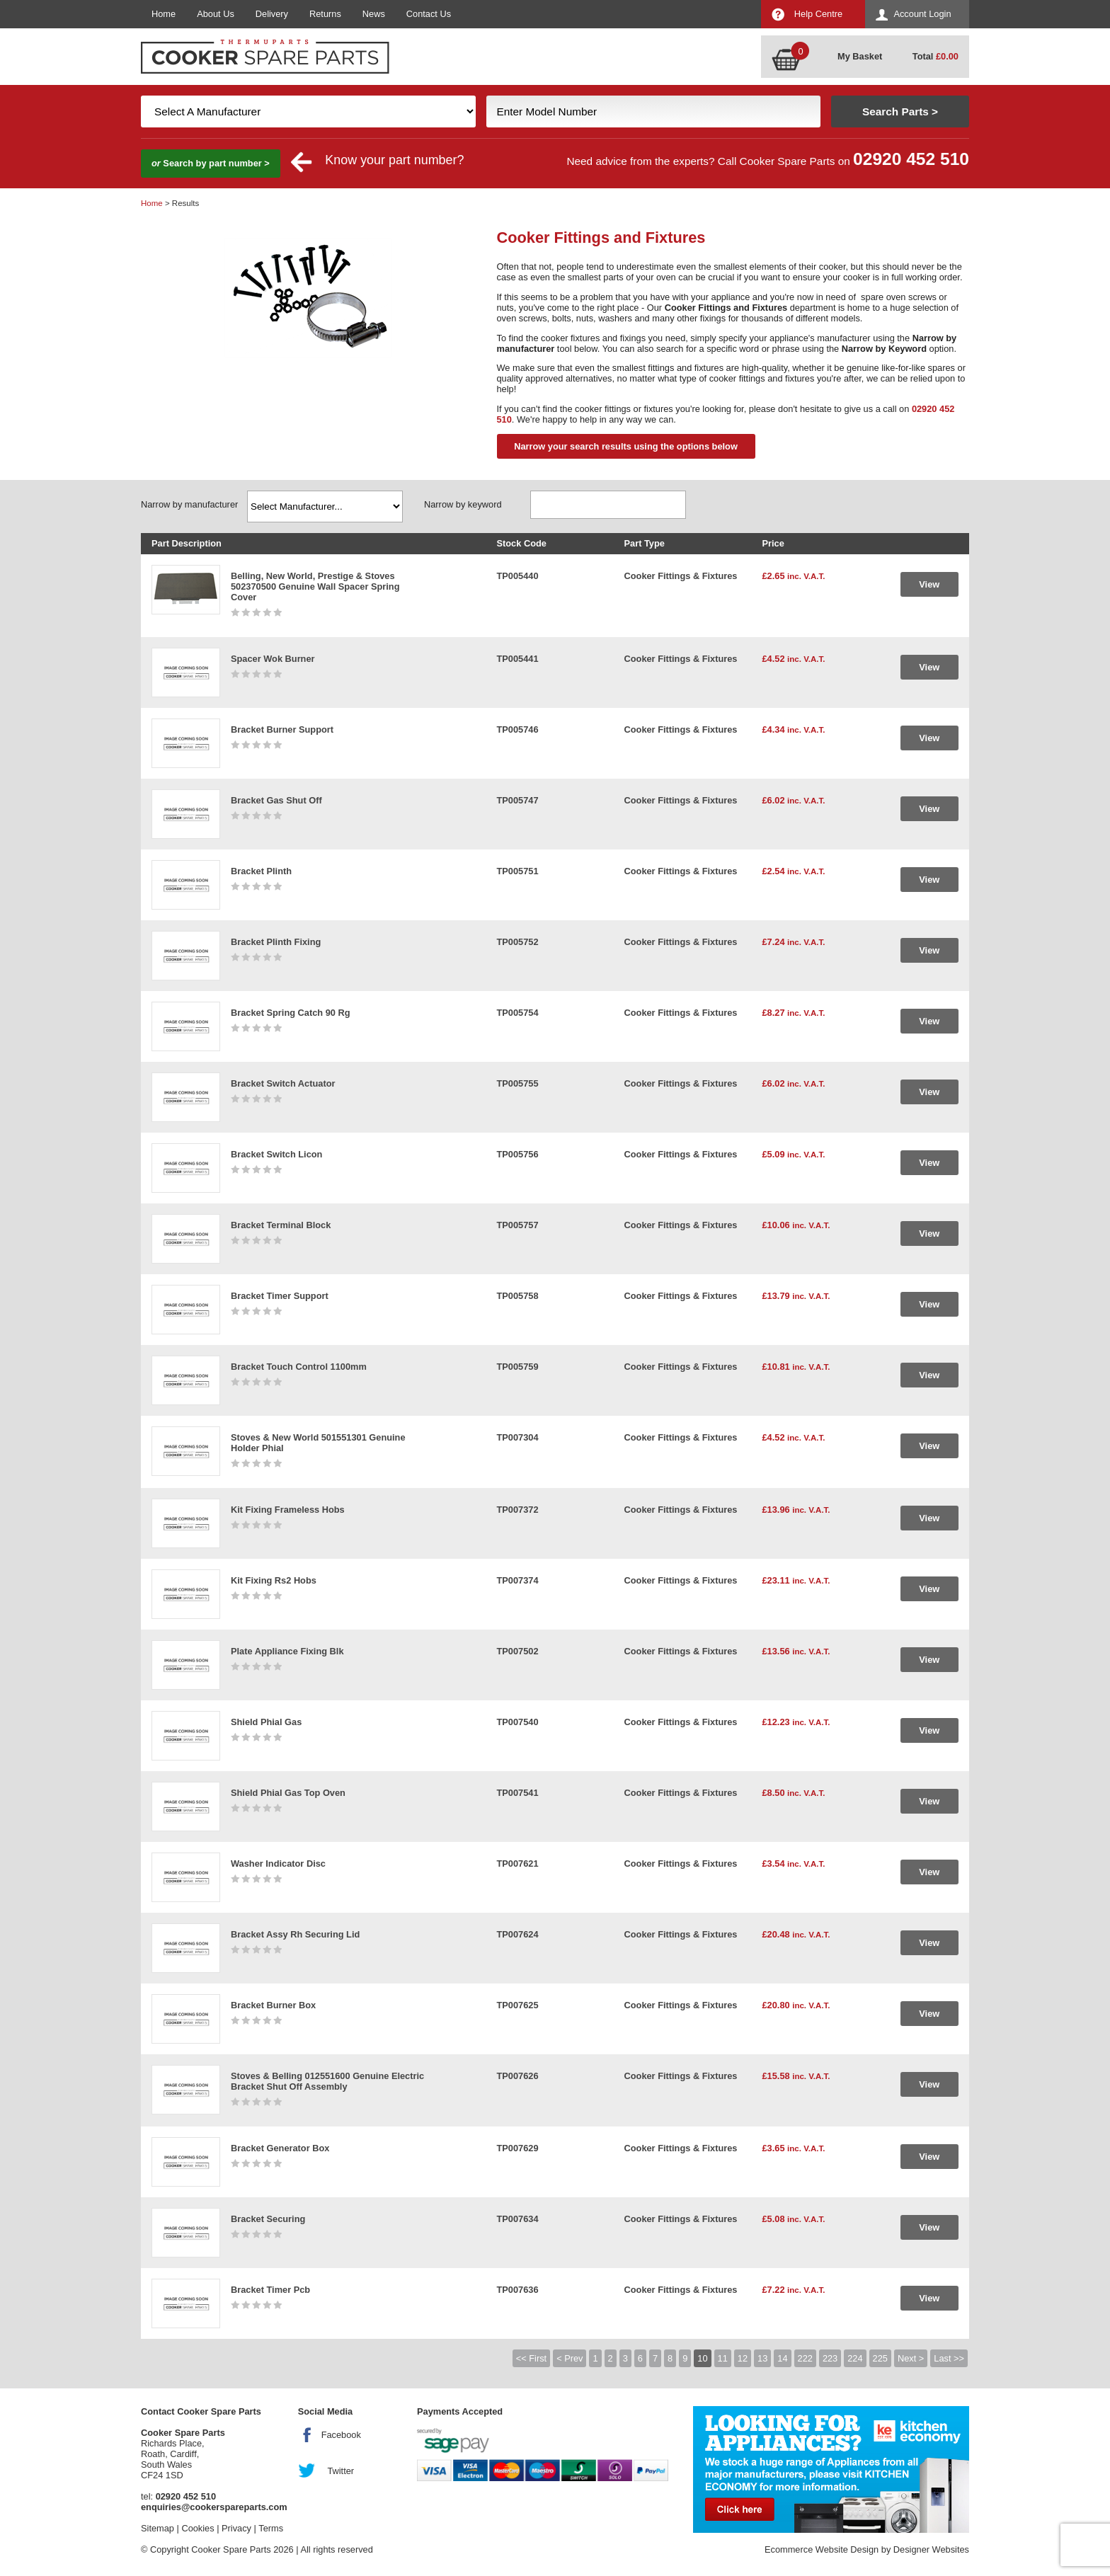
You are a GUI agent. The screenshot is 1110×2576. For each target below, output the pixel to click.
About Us (215, 13)
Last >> (949, 2358)
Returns (325, 13)
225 (880, 2358)
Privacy (236, 2528)
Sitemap (157, 2528)
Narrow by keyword (463, 504)
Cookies (197, 2528)
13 (762, 2358)
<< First (531, 2358)
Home (163, 13)
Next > (911, 2358)
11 (723, 2358)
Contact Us (428, 13)
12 (743, 2358)
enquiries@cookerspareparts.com (214, 2507)
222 (805, 2358)
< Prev (569, 2358)
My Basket (859, 56)
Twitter (340, 2471)
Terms (270, 2528)
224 (854, 2358)
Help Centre (818, 13)
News (373, 13)
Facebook (341, 2434)
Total (935, 56)
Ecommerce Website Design (822, 2549)
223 (830, 2358)
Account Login (922, 13)
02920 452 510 (911, 158)
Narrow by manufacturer (189, 504)
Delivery (272, 13)
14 (782, 2358)
